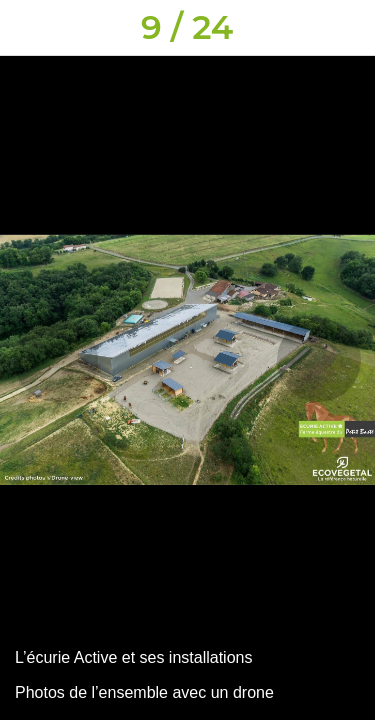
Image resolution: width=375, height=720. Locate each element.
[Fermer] (28, 28)
